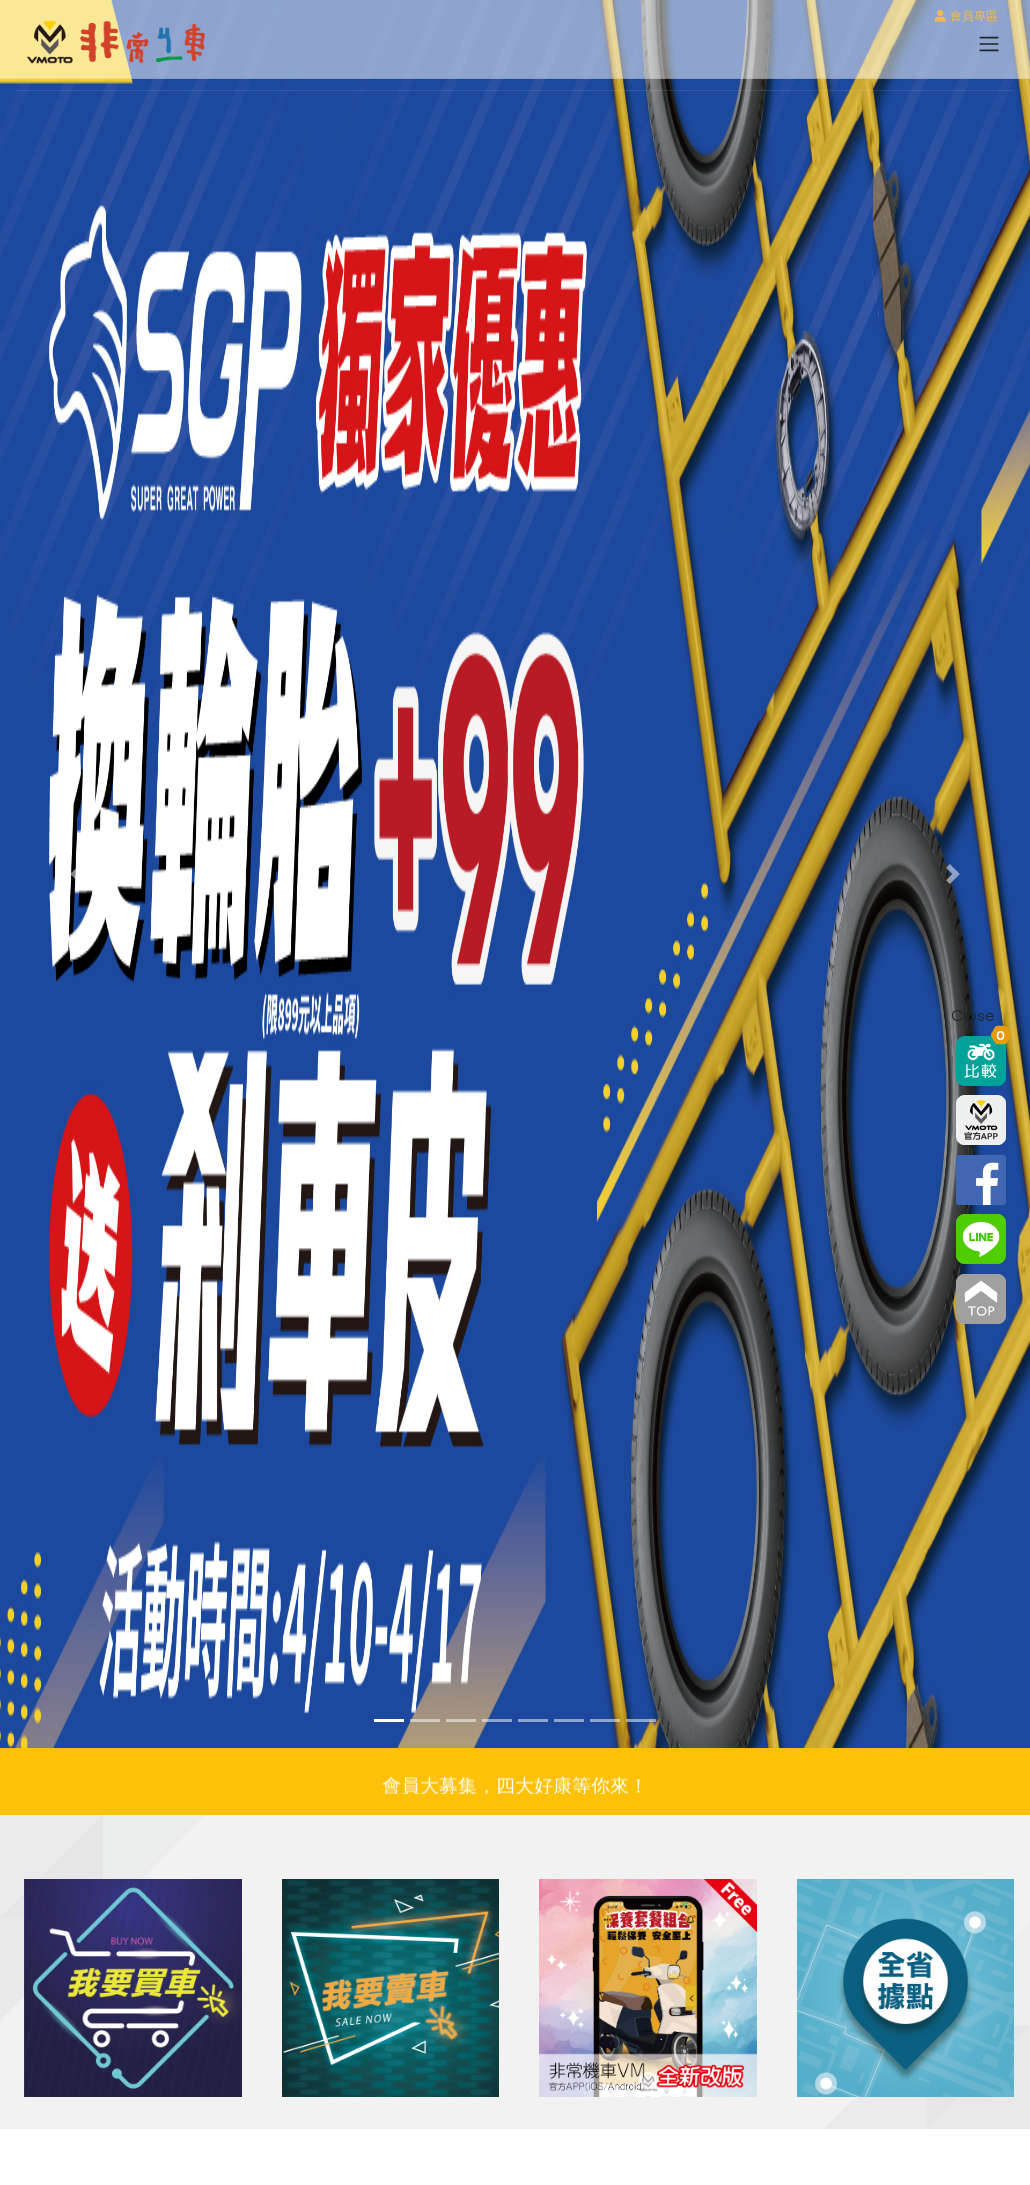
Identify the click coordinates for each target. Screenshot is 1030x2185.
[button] (77, 874)
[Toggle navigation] (989, 44)
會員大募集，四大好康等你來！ (515, 1790)
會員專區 (966, 17)
